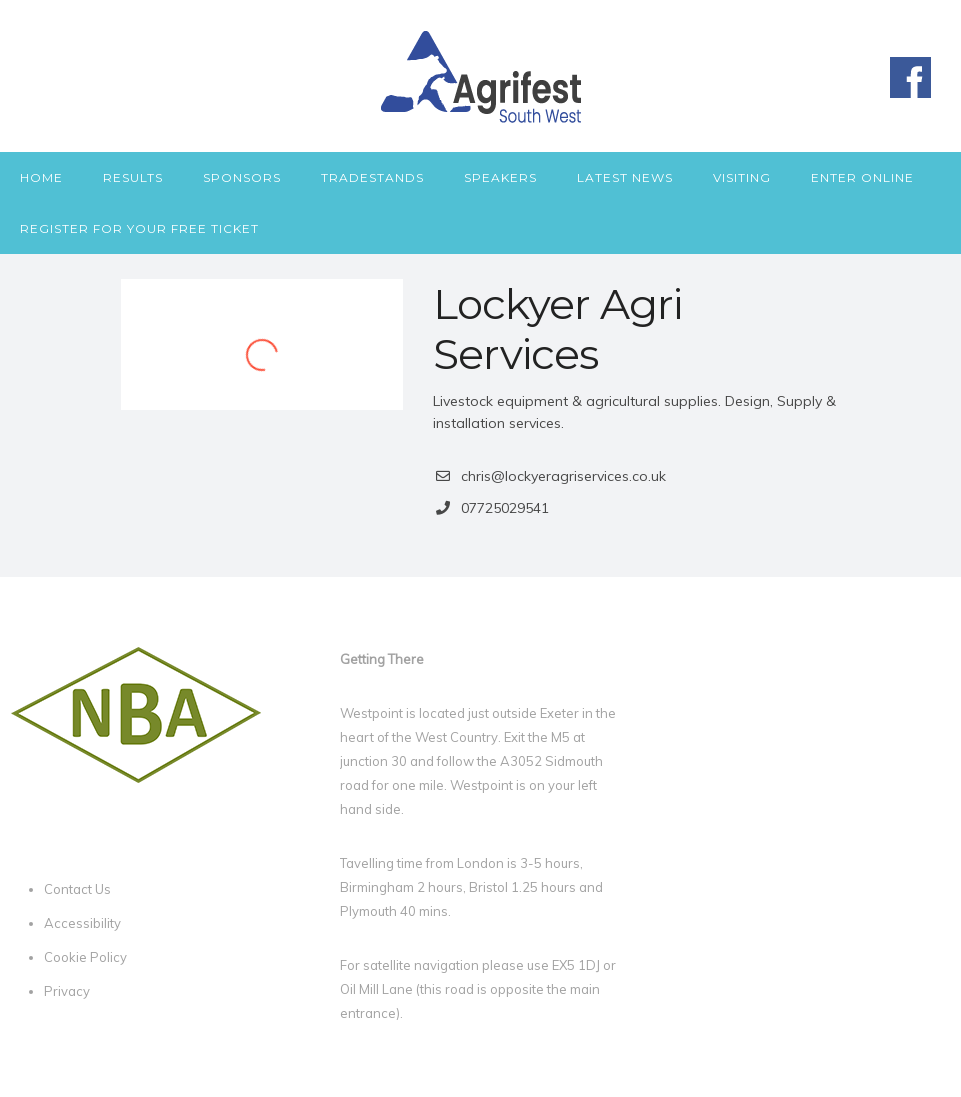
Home (41, 177)
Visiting (742, 177)
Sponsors (242, 177)
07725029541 (505, 508)
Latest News (625, 177)
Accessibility (82, 923)
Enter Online (862, 177)
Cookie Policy (85, 957)
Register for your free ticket (139, 228)
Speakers (500, 177)
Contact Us (77, 889)
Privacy (67, 991)
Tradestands (372, 177)
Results (133, 177)
